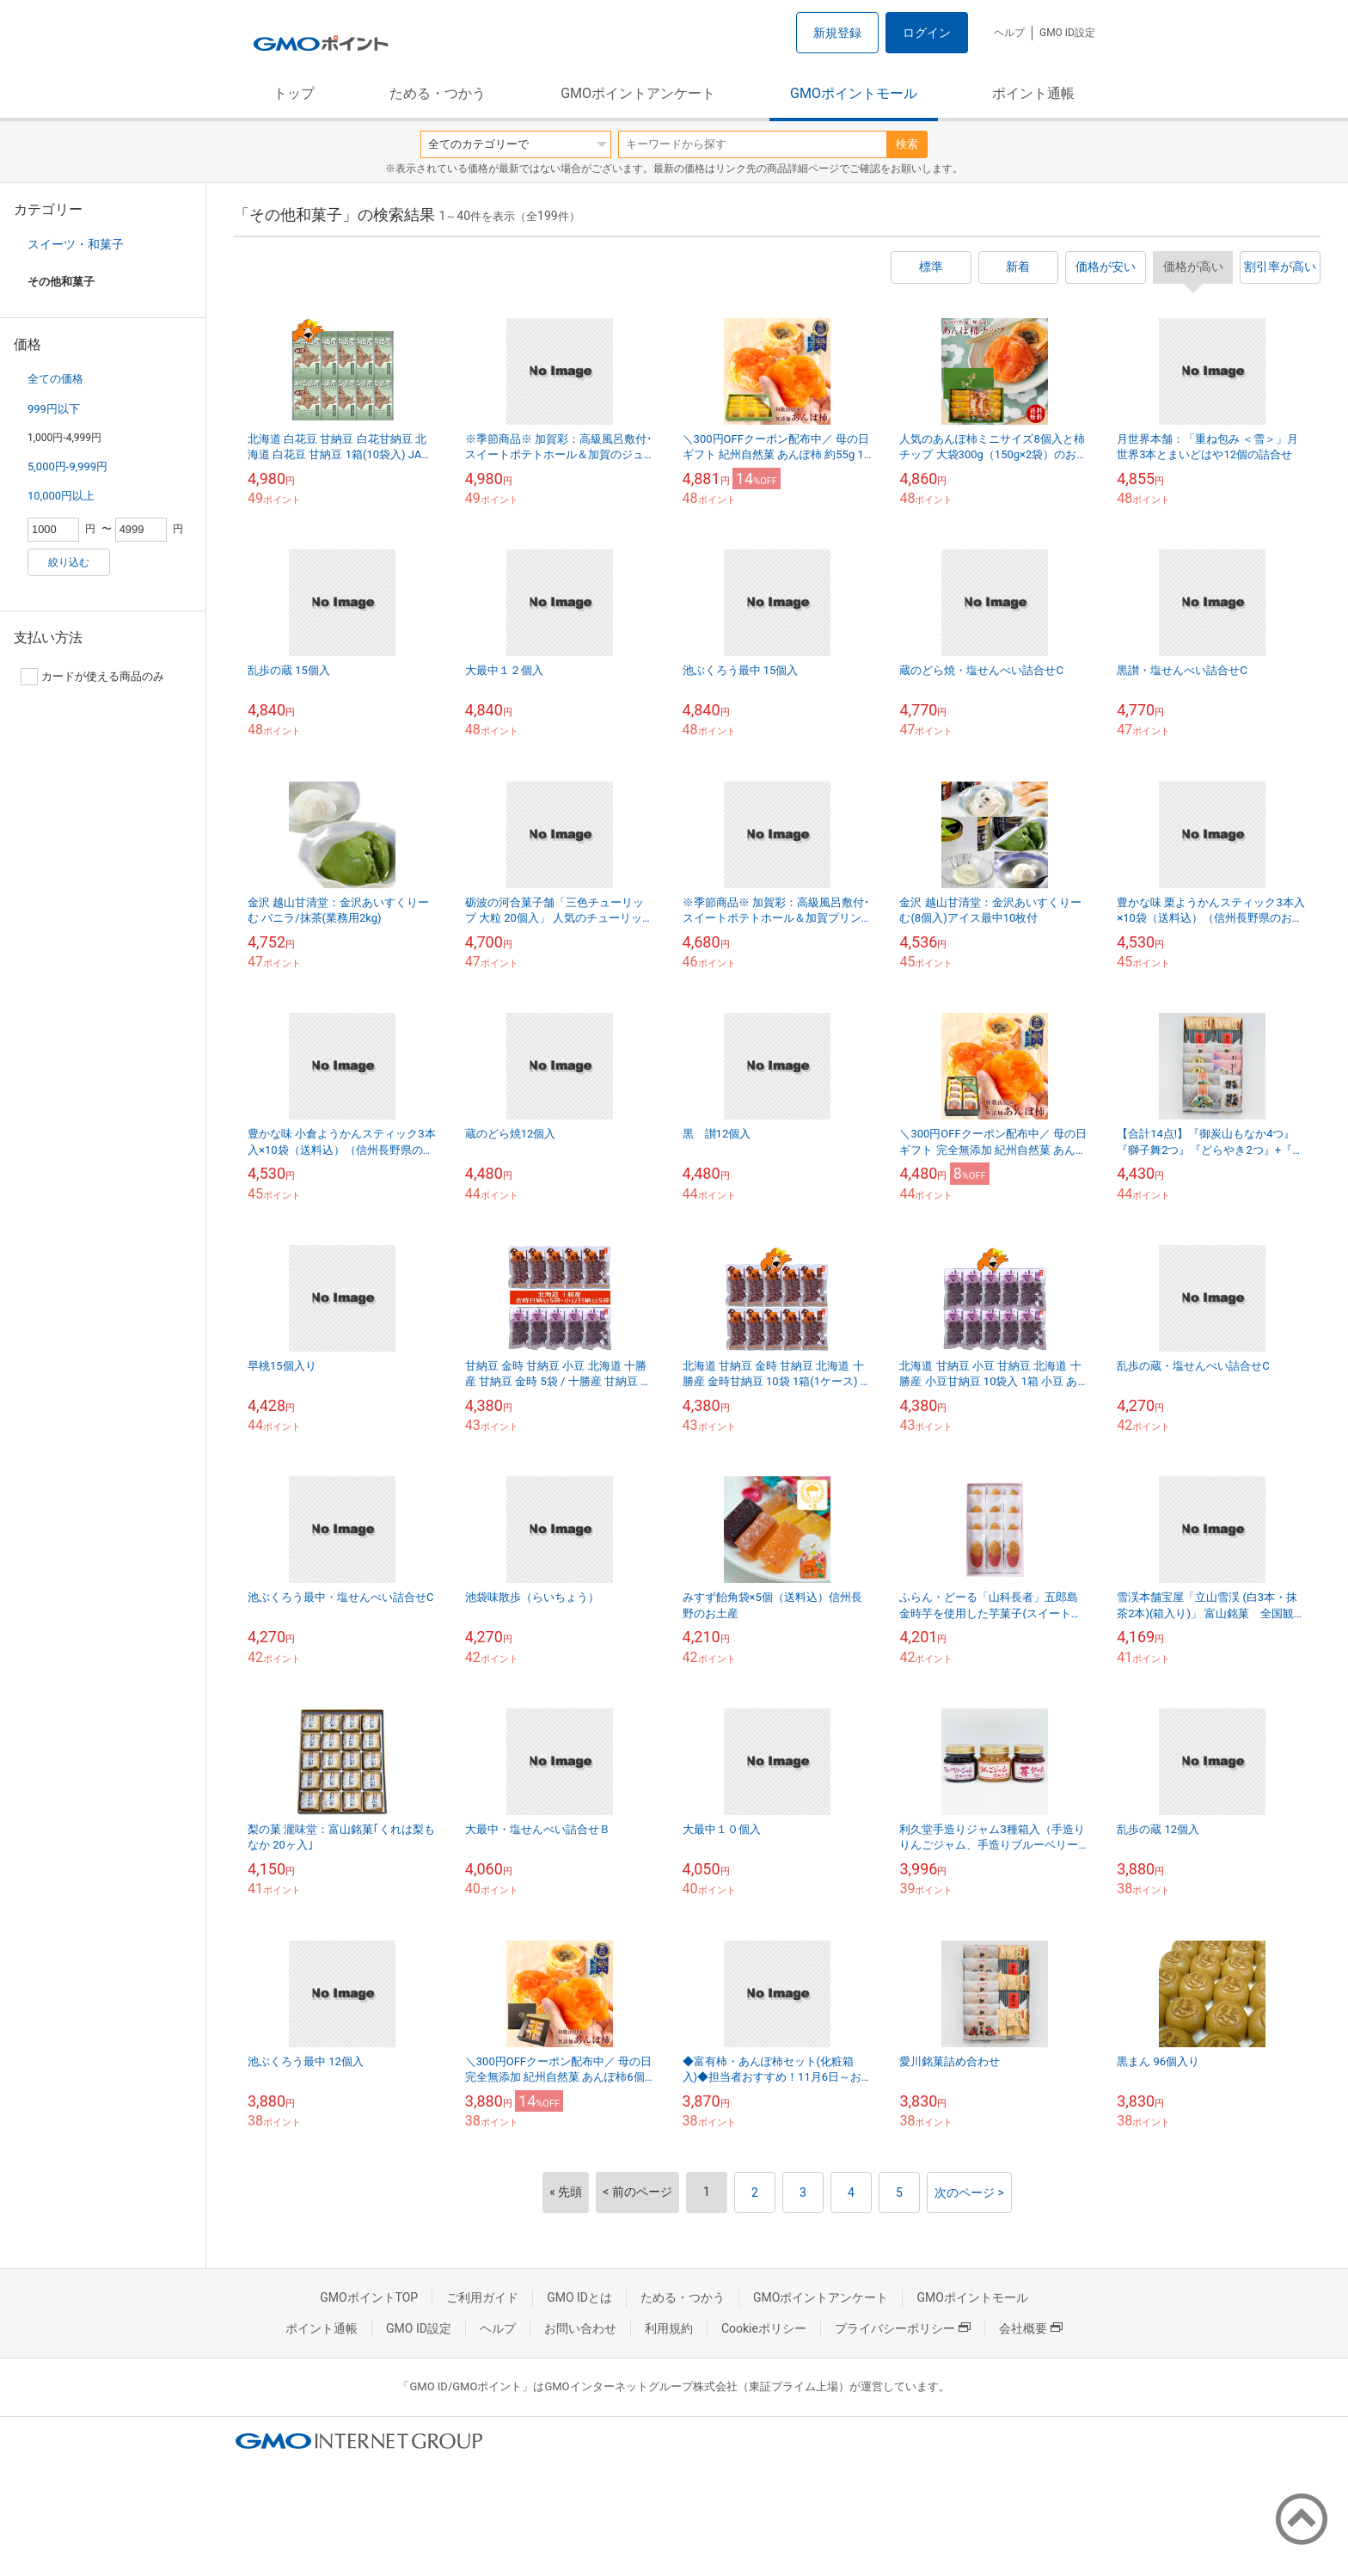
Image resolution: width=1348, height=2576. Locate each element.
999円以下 (54, 408)
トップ (294, 93)
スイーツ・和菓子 (76, 244)
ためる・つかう (437, 93)
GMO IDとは (579, 2297)
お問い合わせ (580, 2328)
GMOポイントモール (853, 93)
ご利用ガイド (482, 2297)
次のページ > (969, 2192)
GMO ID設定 (1067, 33)
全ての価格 (55, 378)
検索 (907, 144)
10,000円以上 (61, 495)
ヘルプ (1009, 33)
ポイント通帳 (1033, 93)
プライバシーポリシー (903, 2328)
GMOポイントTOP (369, 2297)
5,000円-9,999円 (67, 466)
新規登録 (837, 33)
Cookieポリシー (763, 2328)
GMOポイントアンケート (638, 93)
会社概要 (1031, 2328)
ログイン (927, 33)
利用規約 (669, 2328)
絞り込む (68, 562)
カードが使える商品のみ (92, 676)
